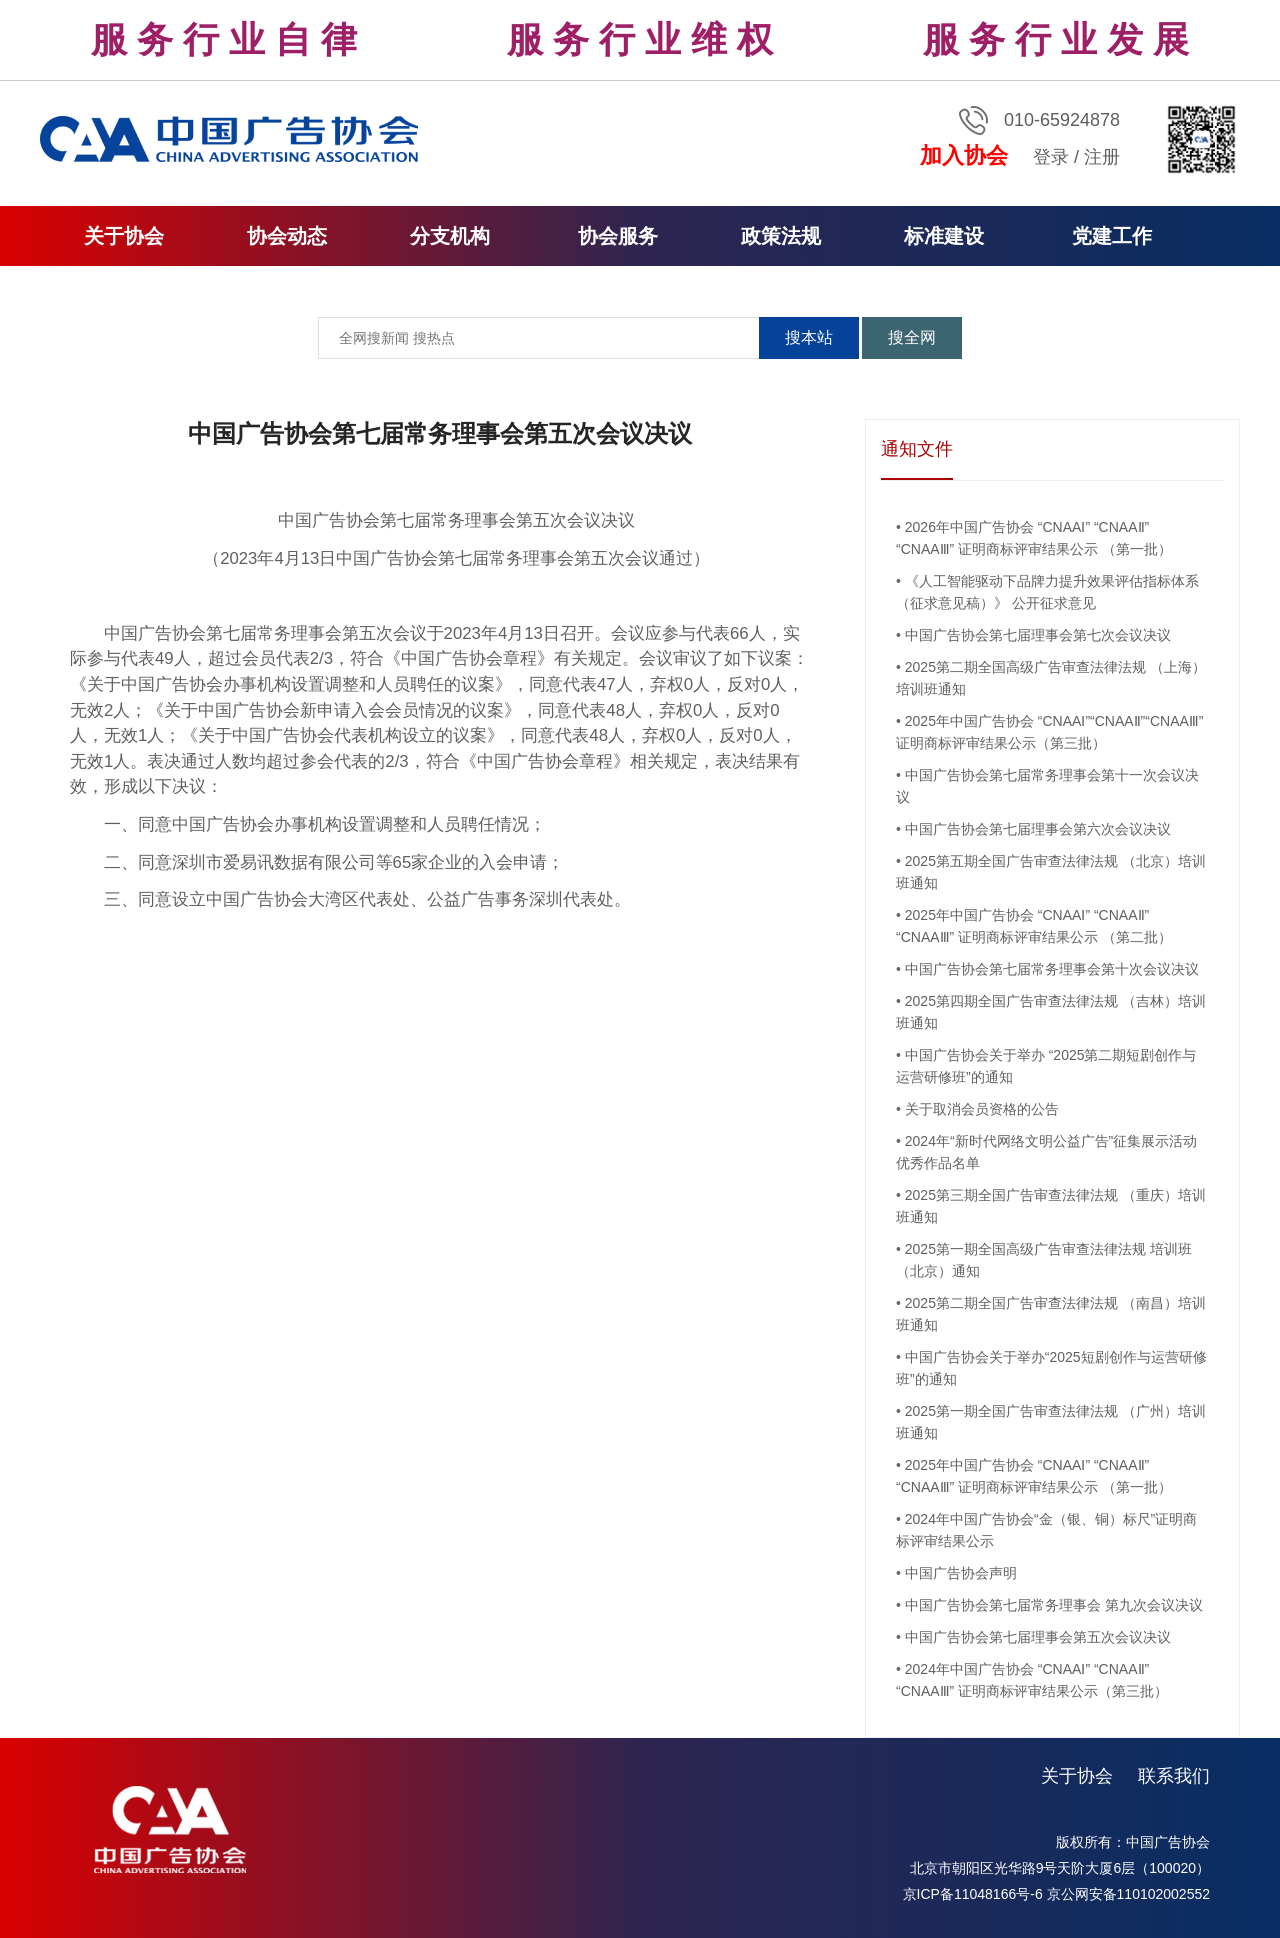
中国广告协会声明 (961, 1573)
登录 (1051, 157)
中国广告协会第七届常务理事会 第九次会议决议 (1054, 1605)
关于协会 (1077, 1776)
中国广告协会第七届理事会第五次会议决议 (1038, 1637)
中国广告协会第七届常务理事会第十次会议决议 (1052, 969)
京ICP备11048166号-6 (973, 1894)
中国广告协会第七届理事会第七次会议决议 (1038, 635)
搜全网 (912, 337)
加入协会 (964, 155)
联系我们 (1174, 1776)
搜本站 (809, 337)
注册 (1102, 157)
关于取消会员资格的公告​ (982, 1109)
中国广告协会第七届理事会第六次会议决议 (1038, 829)
